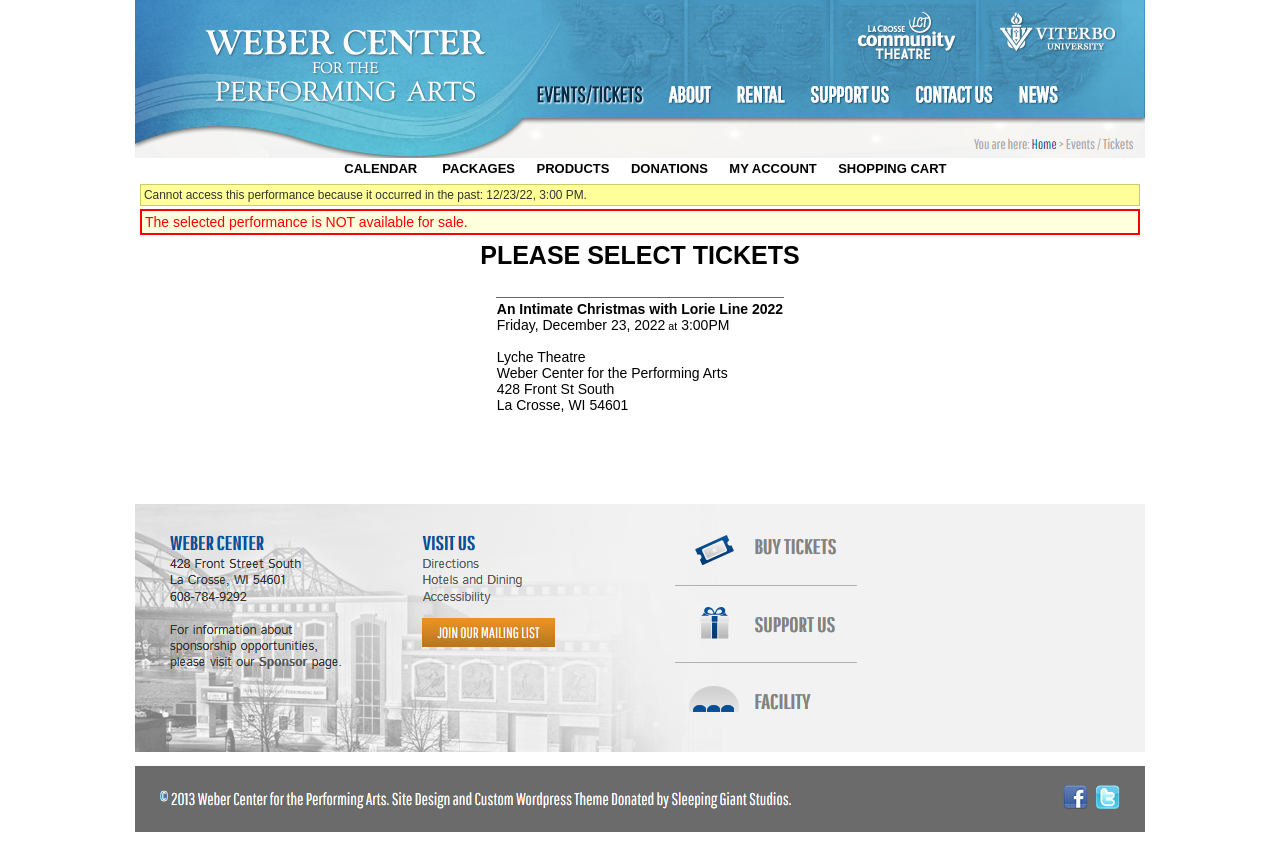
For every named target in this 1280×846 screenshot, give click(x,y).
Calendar (380, 168)
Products (572, 168)
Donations (669, 168)
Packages (478, 168)
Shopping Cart (892, 168)
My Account (771, 168)
